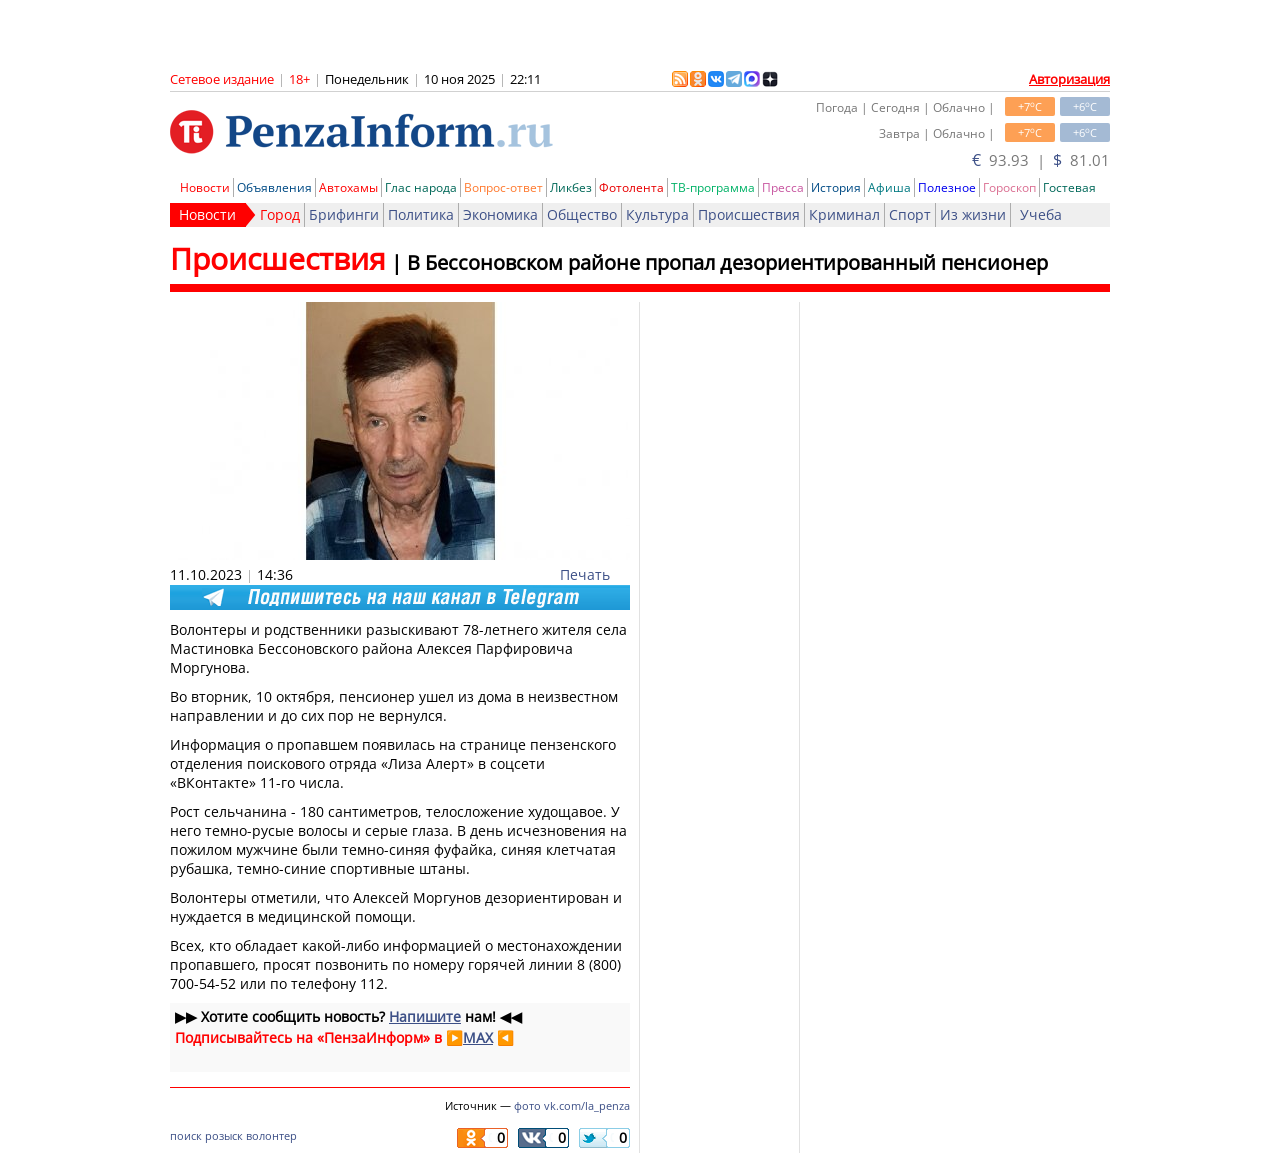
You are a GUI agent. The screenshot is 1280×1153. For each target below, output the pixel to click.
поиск (186, 1135)
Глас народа (421, 187)
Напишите (425, 1016)
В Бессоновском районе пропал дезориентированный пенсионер (727, 262)
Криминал (844, 214)
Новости (205, 187)
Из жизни (973, 214)
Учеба (1041, 214)
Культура (657, 214)
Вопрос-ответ (503, 187)
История (836, 187)
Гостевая (1069, 187)
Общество (582, 214)
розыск (224, 1135)
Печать (585, 574)
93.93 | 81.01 (1041, 160)
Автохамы (348, 187)
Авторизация (1069, 79)
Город (280, 214)
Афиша (889, 187)
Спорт (910, 214)
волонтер (271, 1135)
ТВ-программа (713, 187)
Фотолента (631, 187)
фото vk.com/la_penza (572, 1105)
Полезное (947, 187)
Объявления (274, 187)
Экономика (500, 214)
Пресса (783, 187)
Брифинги (344, 214)
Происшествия (749, 214)
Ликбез (571, 187)
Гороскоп (1009, 187)
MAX (478, 1037)
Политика (421, 214)
